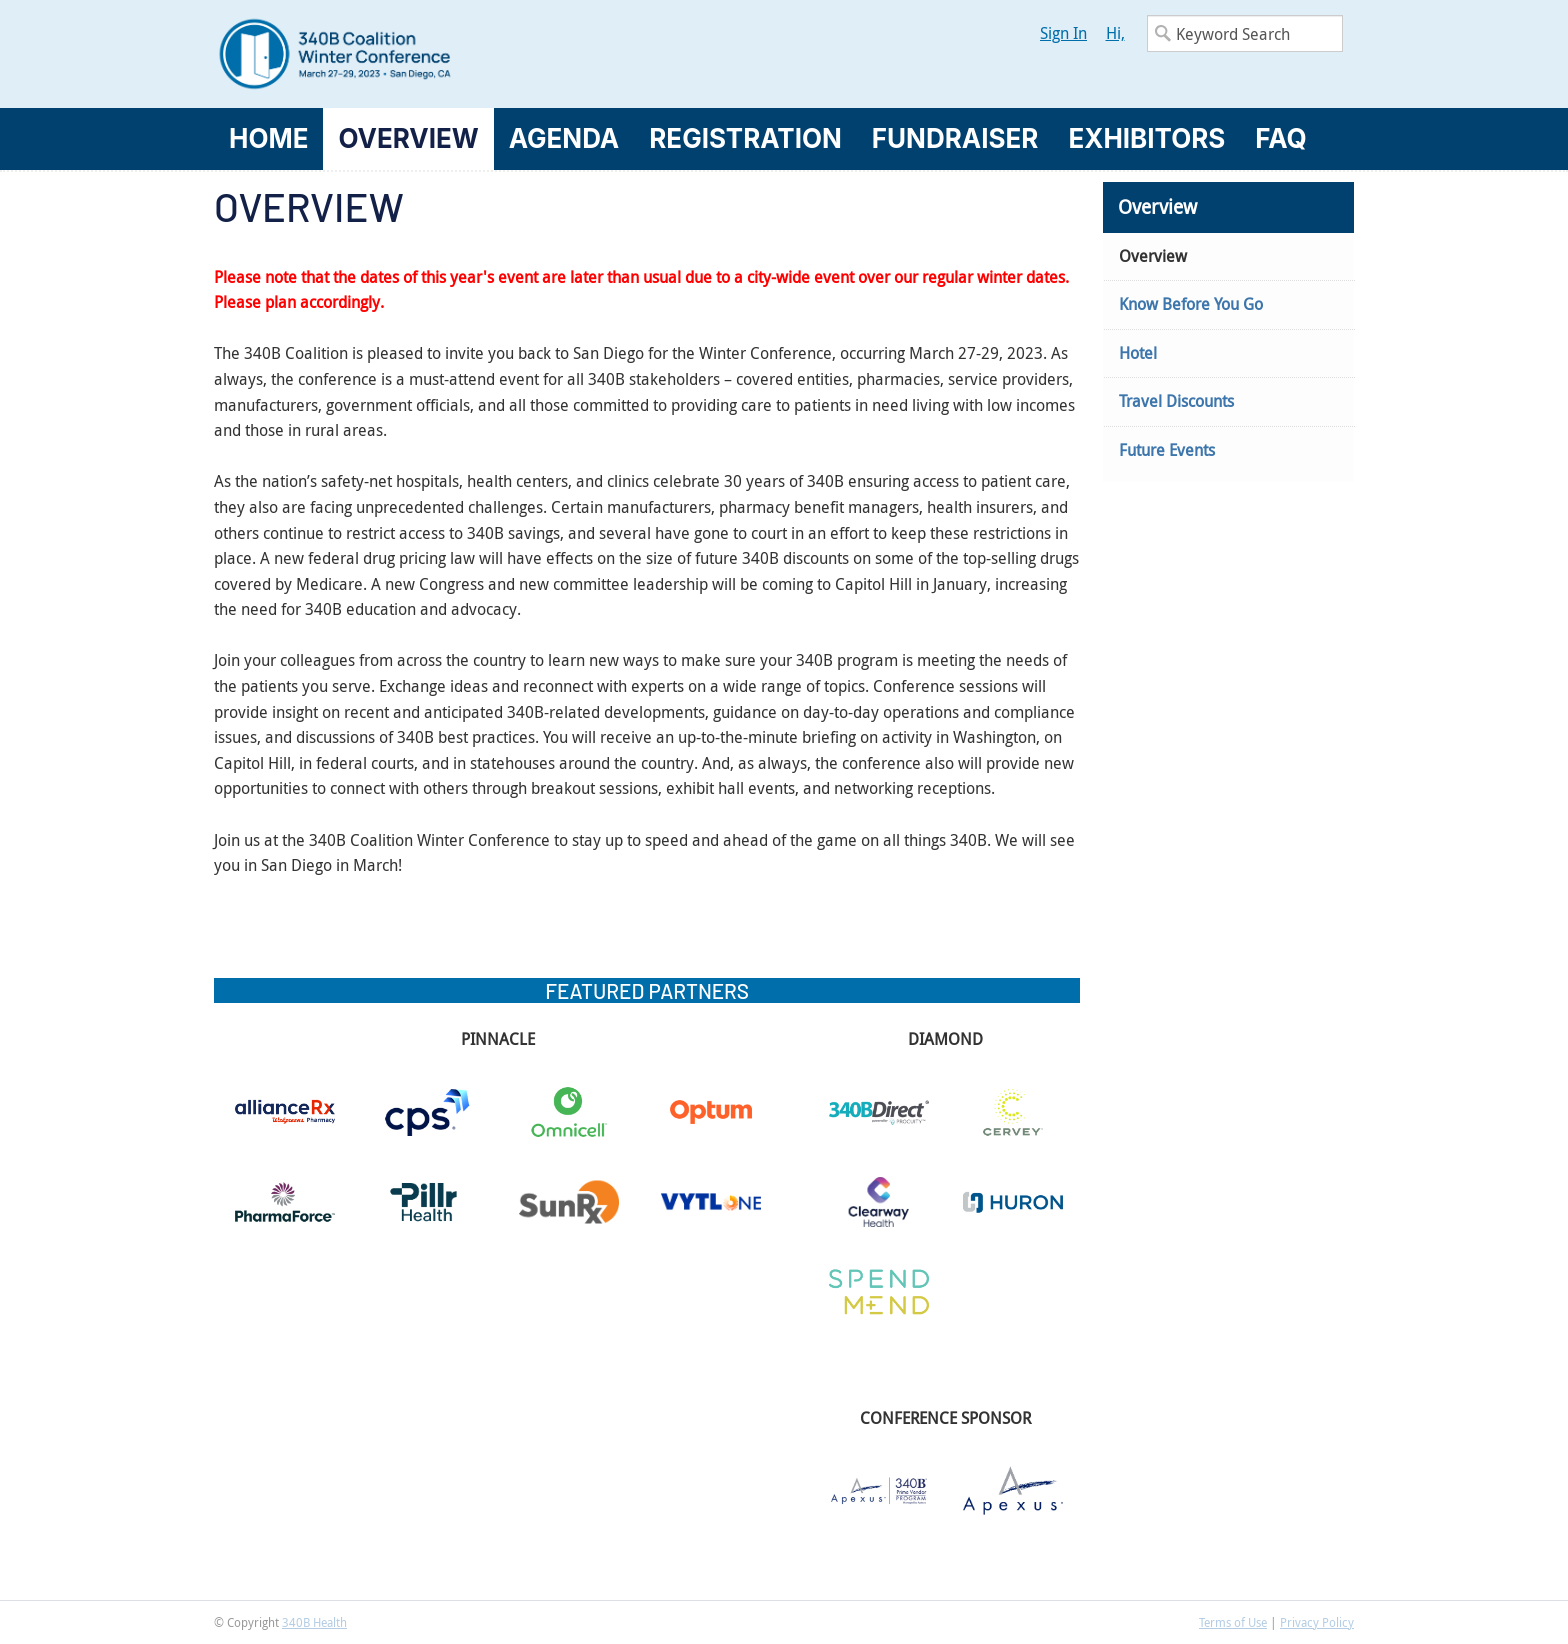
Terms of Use (1233, 1622)
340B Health (314, 1622)
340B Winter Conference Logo (499, 54)
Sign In (1063, 33)
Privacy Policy (1317, 1622)
